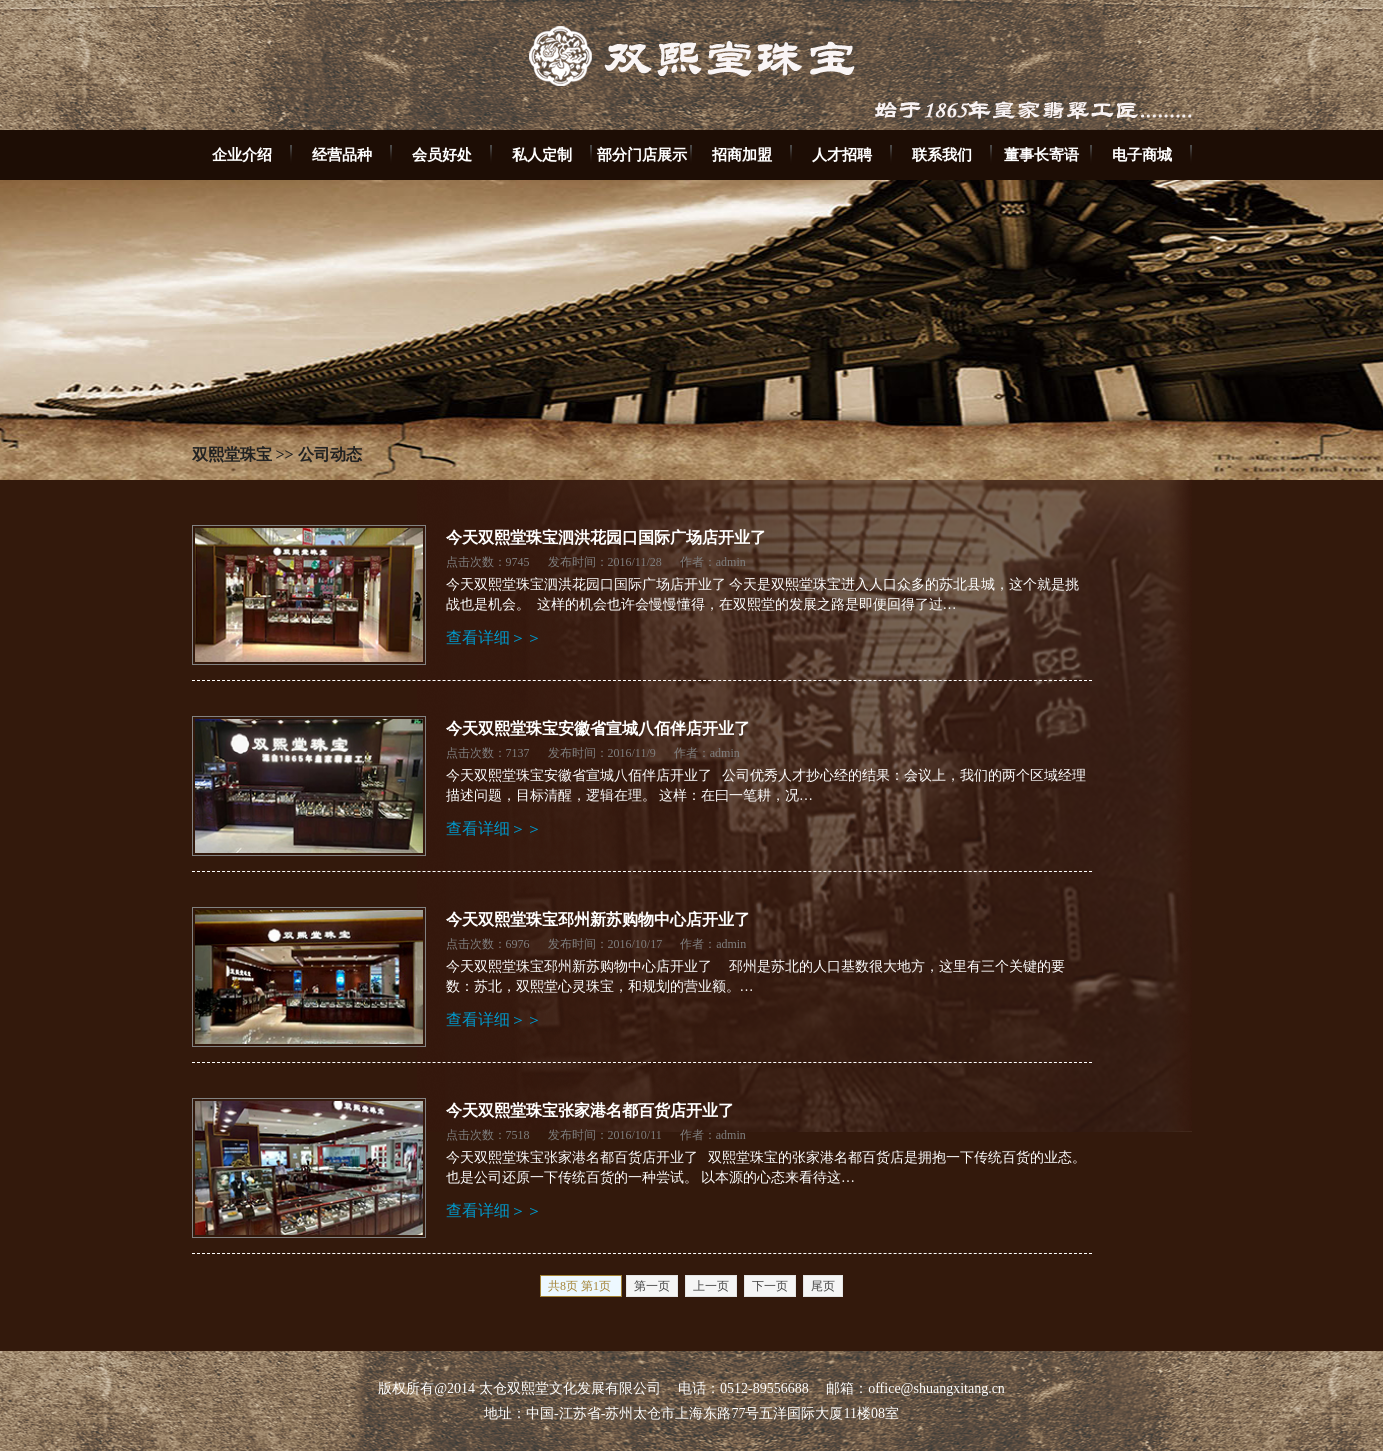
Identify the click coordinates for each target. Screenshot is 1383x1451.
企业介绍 (242, 154)
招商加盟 (742, 154)
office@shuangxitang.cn (936, 1388)
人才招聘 (842, 154)
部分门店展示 (642, 154)
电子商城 (1142, 154)
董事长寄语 (1041, 154)
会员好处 (442, 154)
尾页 (823, 1286)
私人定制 (542, 154)
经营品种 (342, 154)
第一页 (652, 1286)
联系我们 (942, 154)
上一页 (711, 1286)
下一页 (770, 1286)
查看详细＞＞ (494, 637)
